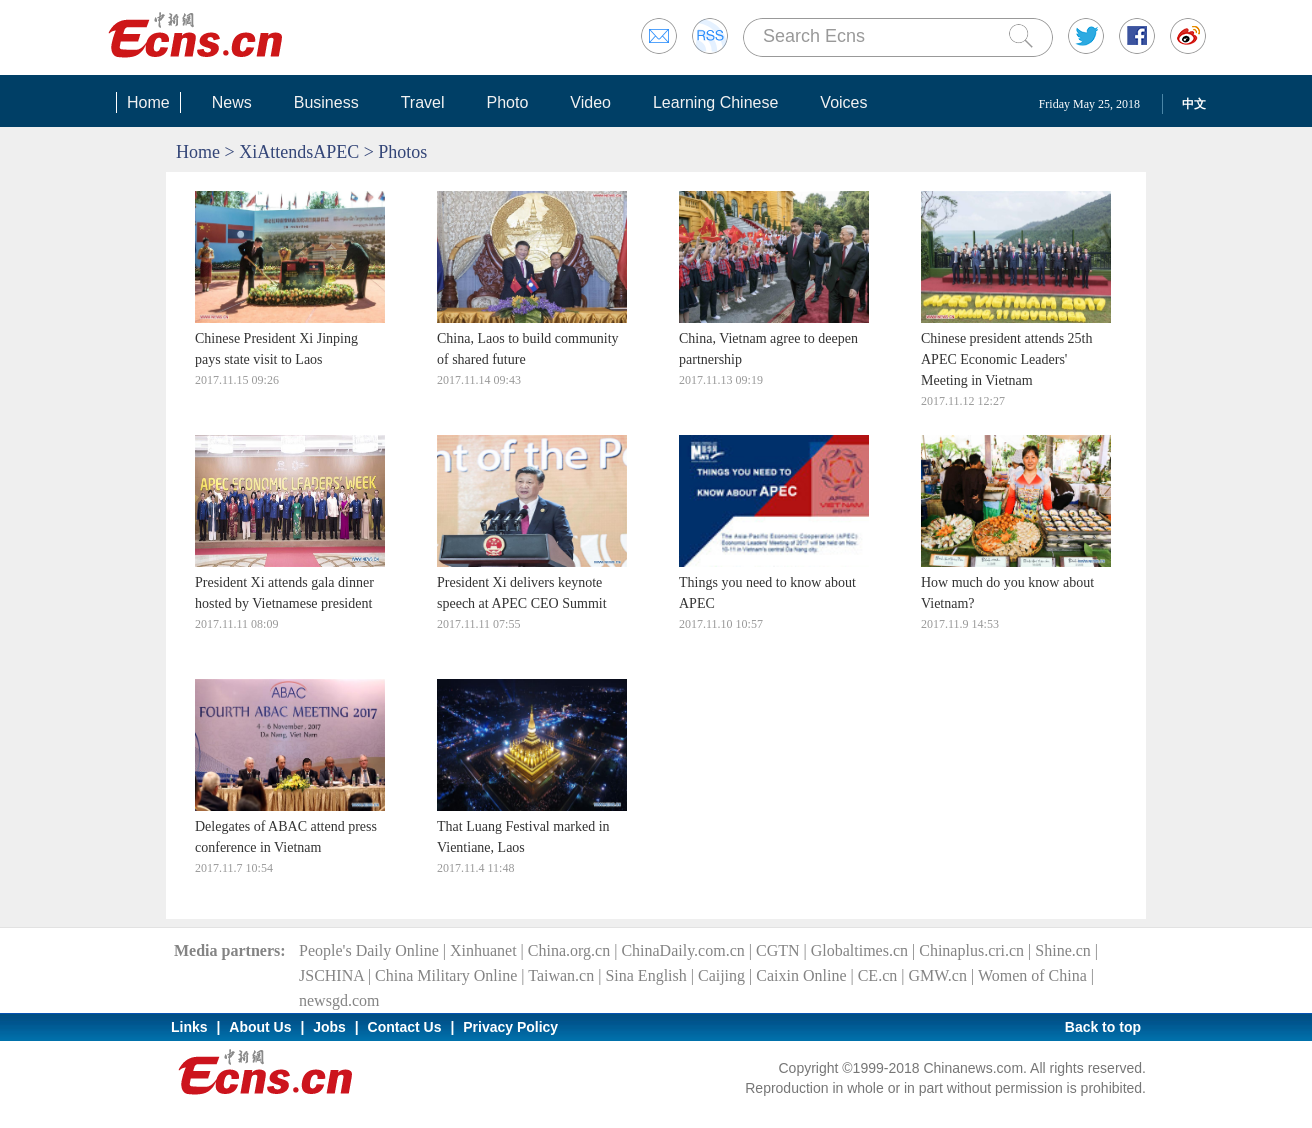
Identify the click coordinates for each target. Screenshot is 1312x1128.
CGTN (778, 950)
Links (189, 1027)
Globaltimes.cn (859, 950)
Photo (507, 102)
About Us (260, 1027)
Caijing (721, 975)
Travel (423, 102)
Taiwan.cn (561, 975)
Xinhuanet (483, 950)
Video (590, 102)
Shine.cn (1063, 950)
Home (148, 102)
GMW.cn (937, 975)
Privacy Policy (510, 1027)
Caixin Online (801, 975)
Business (326, 102)
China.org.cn (569, 950)
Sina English (645, 975)
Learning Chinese (715, 102)
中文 (1194, 104)
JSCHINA (331, 975)
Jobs (329, 1027)
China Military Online (446, 975)
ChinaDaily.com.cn (682, 950)
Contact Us (405, 1027)
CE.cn (878, 975)
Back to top (1103, 1027)
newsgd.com (339, 1000)
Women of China (1032, 975)
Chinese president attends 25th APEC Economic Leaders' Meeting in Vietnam (1006, 359)
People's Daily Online (369, 950)
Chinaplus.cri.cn (971, 950)
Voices (843, 102)
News (232, 102)
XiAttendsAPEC (299, 152)
